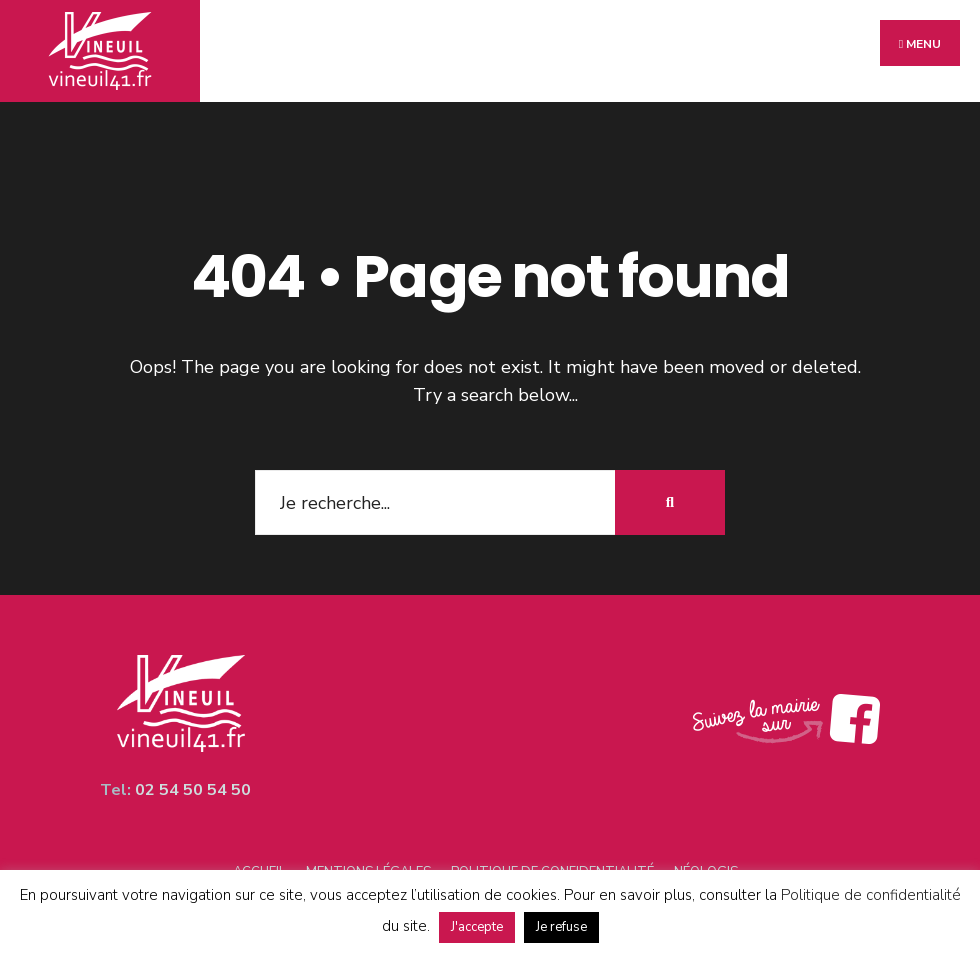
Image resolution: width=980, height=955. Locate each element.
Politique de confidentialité (871, 895)
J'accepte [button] (477, 927)
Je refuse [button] (561, 927)
